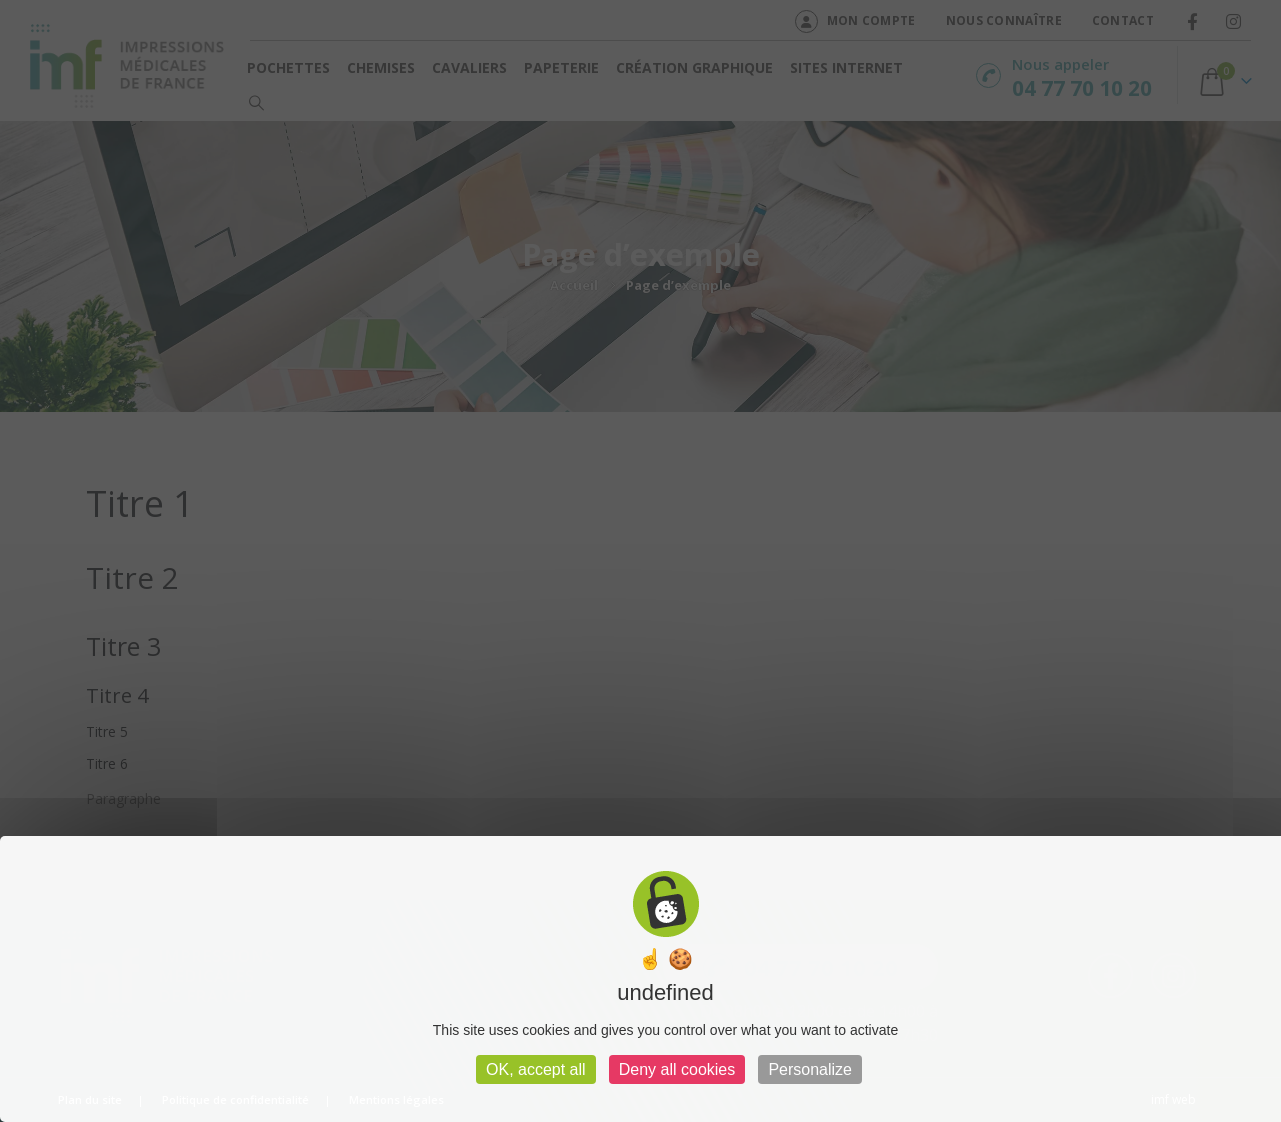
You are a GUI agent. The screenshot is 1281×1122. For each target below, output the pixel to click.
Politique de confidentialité (235, 1099)
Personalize (810, 1069)
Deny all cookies (677, 1069)
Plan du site (90, 1099)
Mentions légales (396, 1099)
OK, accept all (536, 1069)
